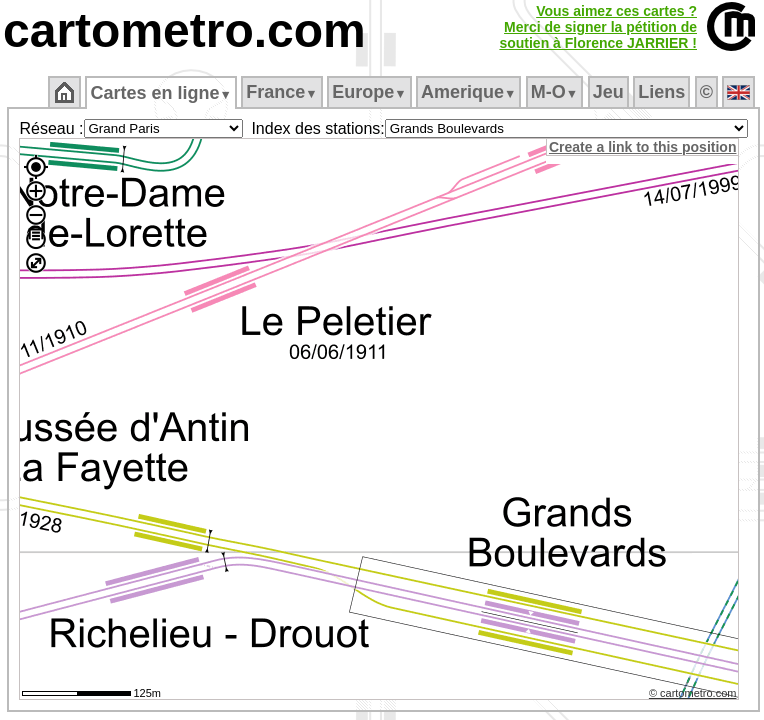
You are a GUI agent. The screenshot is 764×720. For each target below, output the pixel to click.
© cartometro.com (693, 693)
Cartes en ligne (160, 93)
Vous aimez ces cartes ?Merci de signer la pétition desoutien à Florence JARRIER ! (598, 27)
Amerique (468, 92)
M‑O (554, 92)
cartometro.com (184, 30)
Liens (661, 92)
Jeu (608, 92)
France (281, 92)
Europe (369, 92)
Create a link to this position (642, 147)
